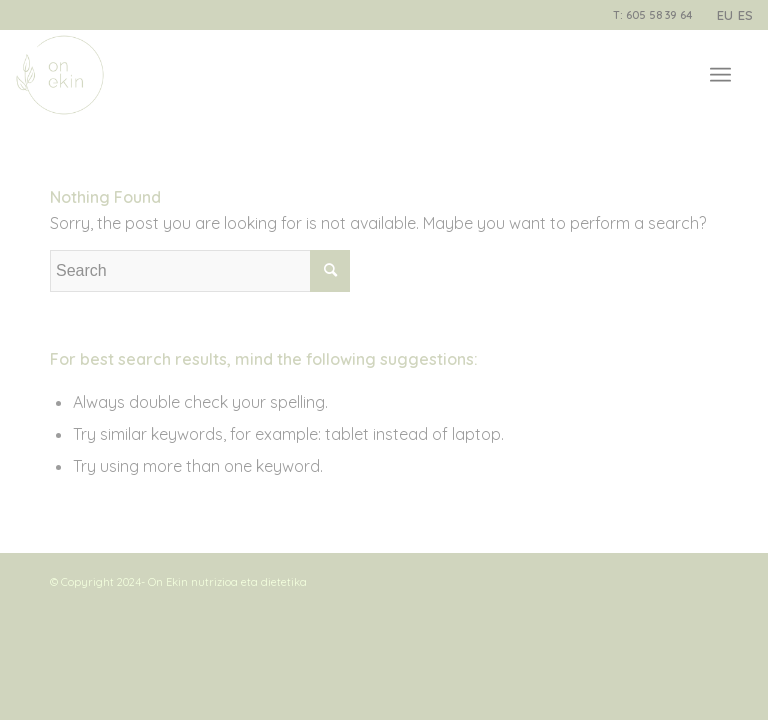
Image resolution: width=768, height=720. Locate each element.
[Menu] (720, 75)
